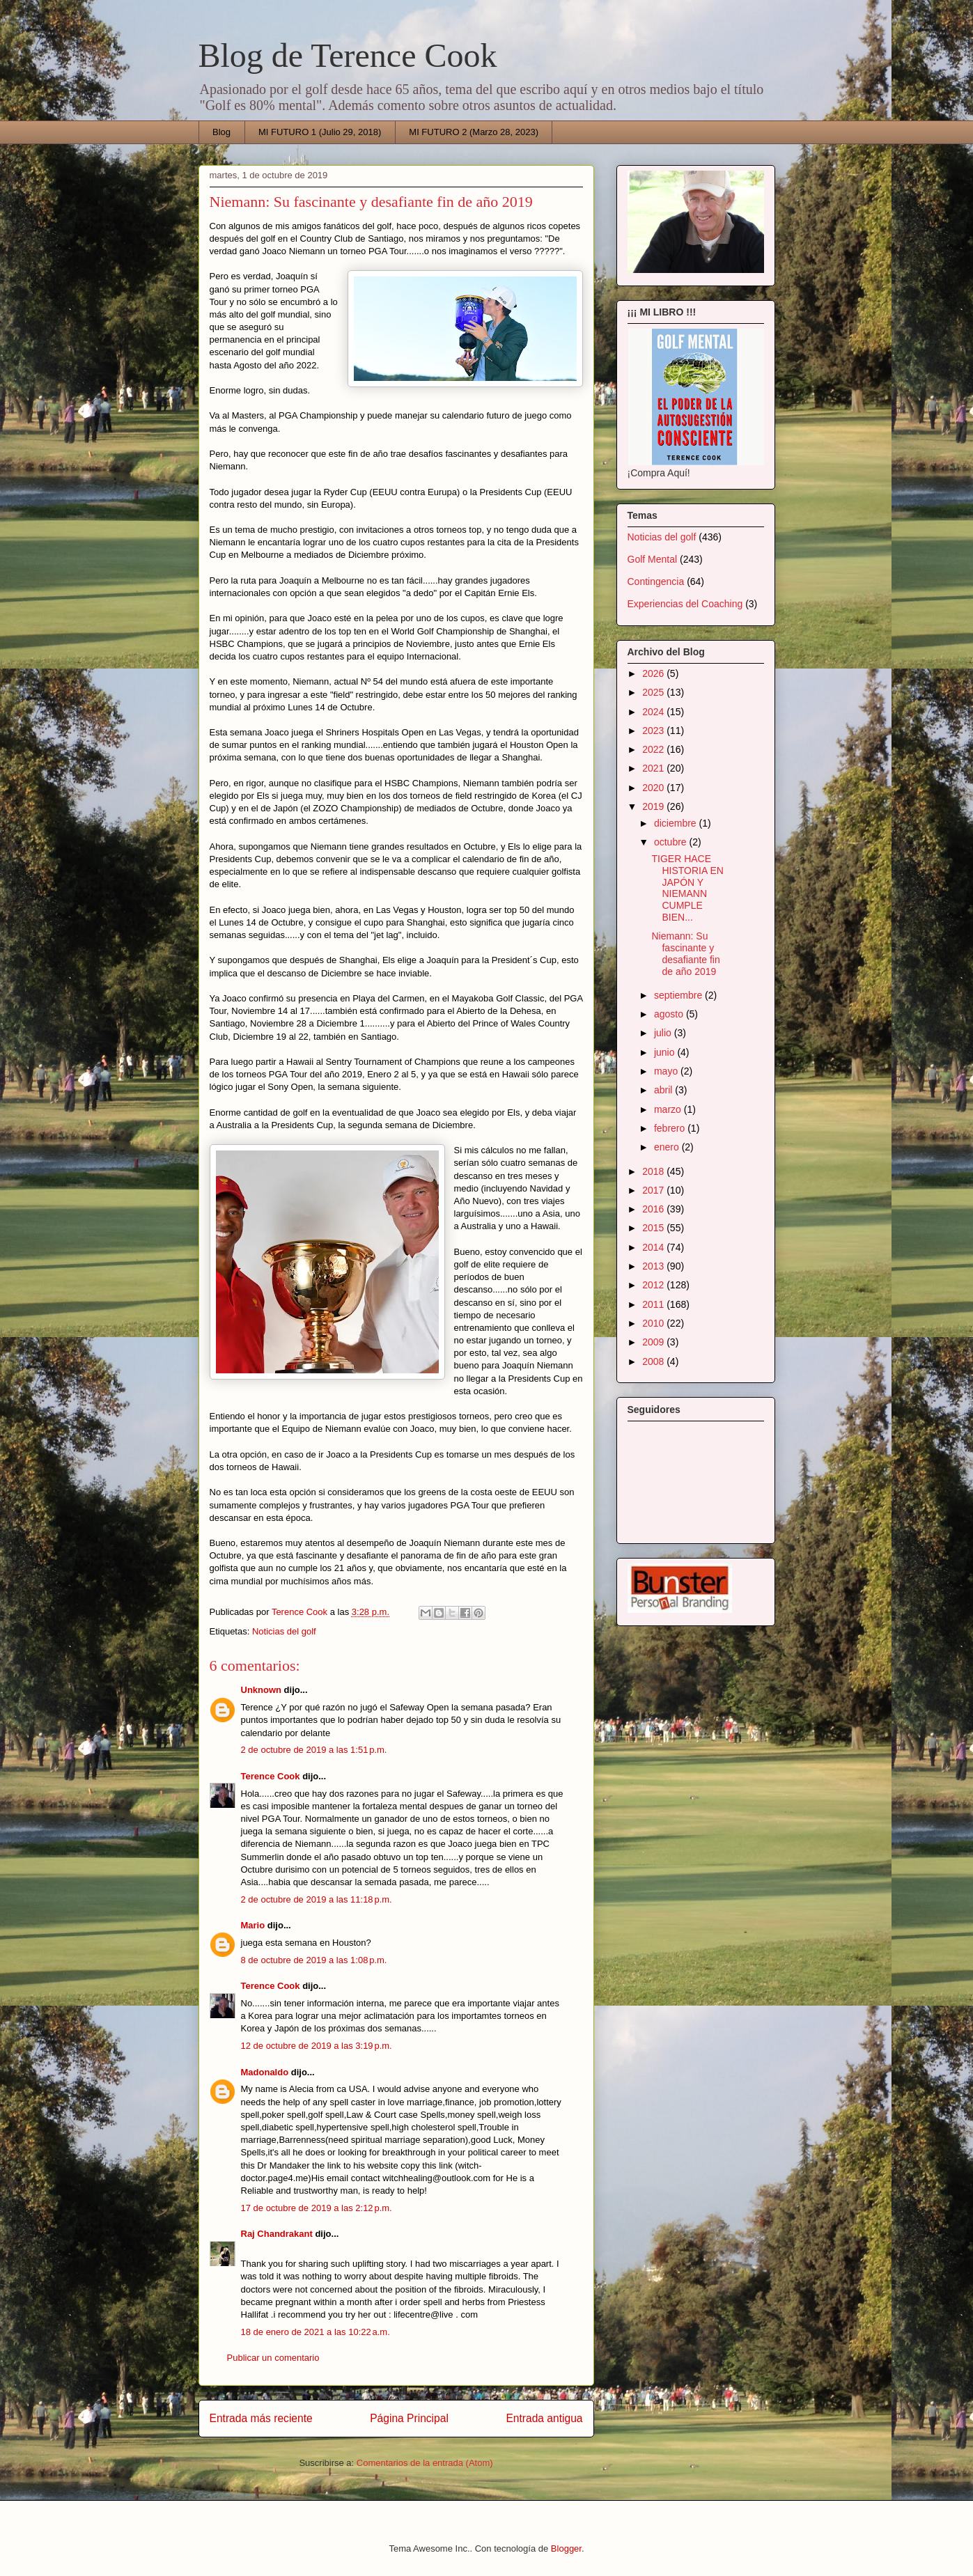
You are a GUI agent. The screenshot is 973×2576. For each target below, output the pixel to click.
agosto (670, 1014)
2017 (654, 1190)
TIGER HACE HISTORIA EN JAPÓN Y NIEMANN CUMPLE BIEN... (687, 888)
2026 (654, 673)
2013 (654, 1266)
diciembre (676, 823)
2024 (654, 711)
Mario (253, 1925)
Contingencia (656, 581)
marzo (669, 1109)
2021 (654, 768)
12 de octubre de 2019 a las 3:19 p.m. (316, 2045)
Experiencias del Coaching (685, 603)
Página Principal (409, 2418)
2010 (654, 1323)
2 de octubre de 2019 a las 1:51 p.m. (314, 1749)
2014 (654, 1247)
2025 (654, 692)
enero (668, 1147)
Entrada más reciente (261, 2418)
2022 (654, 749)
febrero (670, 1128)
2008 (654, 1361)
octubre (672, 842)
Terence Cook (270, 1776)
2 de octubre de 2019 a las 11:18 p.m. (316, 1899)
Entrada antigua (544, 2418)
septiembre (679, 995)
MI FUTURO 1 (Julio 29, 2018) (319, 132)
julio (664, 1032)
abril (664, 1089)
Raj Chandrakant (277, 2233)
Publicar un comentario (273, 2357)
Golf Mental (653, 559)
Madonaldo (265, 2072)
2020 (654, 787)
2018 (654, 1171)
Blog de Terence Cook (348, 55)
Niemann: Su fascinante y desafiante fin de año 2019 (685, 953)
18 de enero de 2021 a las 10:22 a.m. (315, 2332)
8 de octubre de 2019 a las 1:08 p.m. (314, 1960)
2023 (654, 730)
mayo (667, 1071)
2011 (654, 1304)
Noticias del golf (284, 1631)
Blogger (566, 2548)
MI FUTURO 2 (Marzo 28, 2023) (473, 132)
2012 (654, 1284)
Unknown (261, 1690)
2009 (654, 1342)
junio (665, 1052)
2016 (654, 1209)
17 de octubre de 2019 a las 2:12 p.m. (316, 2208)
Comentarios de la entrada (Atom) (425, 2463)
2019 (654, 806)
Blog (221, 132)
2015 (654, 1227)
